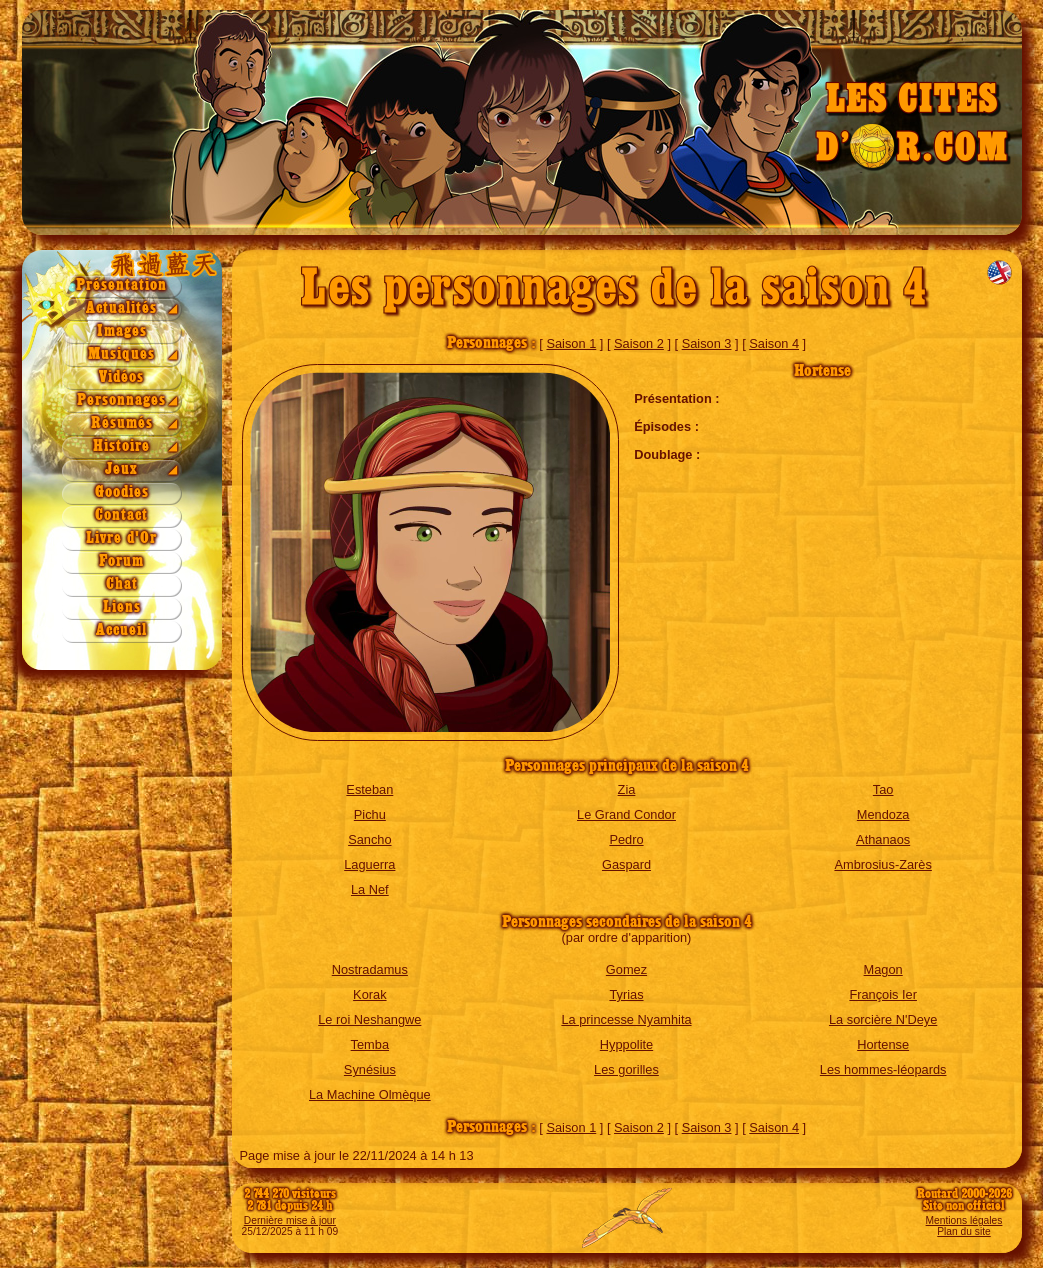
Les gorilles (626, 1069)
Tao (883, 789)
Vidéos (121, 377)
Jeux (121, 469)
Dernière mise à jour (290, 1220)
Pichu (370, 814)
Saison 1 (571, 343)
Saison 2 (639, 343)
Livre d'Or (121, 538)
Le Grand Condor (626, 814)
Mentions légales (964, 1220)
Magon (883, 969)
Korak (369, 994)
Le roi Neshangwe (369, 1019)
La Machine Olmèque (370, 1094)
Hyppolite (626, 1044)
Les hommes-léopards (883, 1069)
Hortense (883, 1044)
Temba (370, 1044)
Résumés (122, 423)
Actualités (121, 308)
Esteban (369, 789)
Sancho (369, 839)
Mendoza (883, 814)
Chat (122, 584)
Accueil (121, 630)
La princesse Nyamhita (626, 1019)
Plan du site (963, 1231)
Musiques (121, 354)
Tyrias (626, 994)
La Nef (370, 889)
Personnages (121, 400)
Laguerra (369, 864)
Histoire (121, 446)
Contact (121, 515)
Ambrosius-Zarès (882, 864)
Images (122, 331)
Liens (122, 607)
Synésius (370, 1069)
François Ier (883, 994)
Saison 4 (774, 343)
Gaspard (626, 864)
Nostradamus (370, 969)
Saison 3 (707, 343)
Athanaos (883, 839)
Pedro (626, 839)
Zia (627, 789)
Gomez (626, 969)
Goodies (122, 492)
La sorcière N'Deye (883, 1019)
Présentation (121, 285)
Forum (121, 561)
